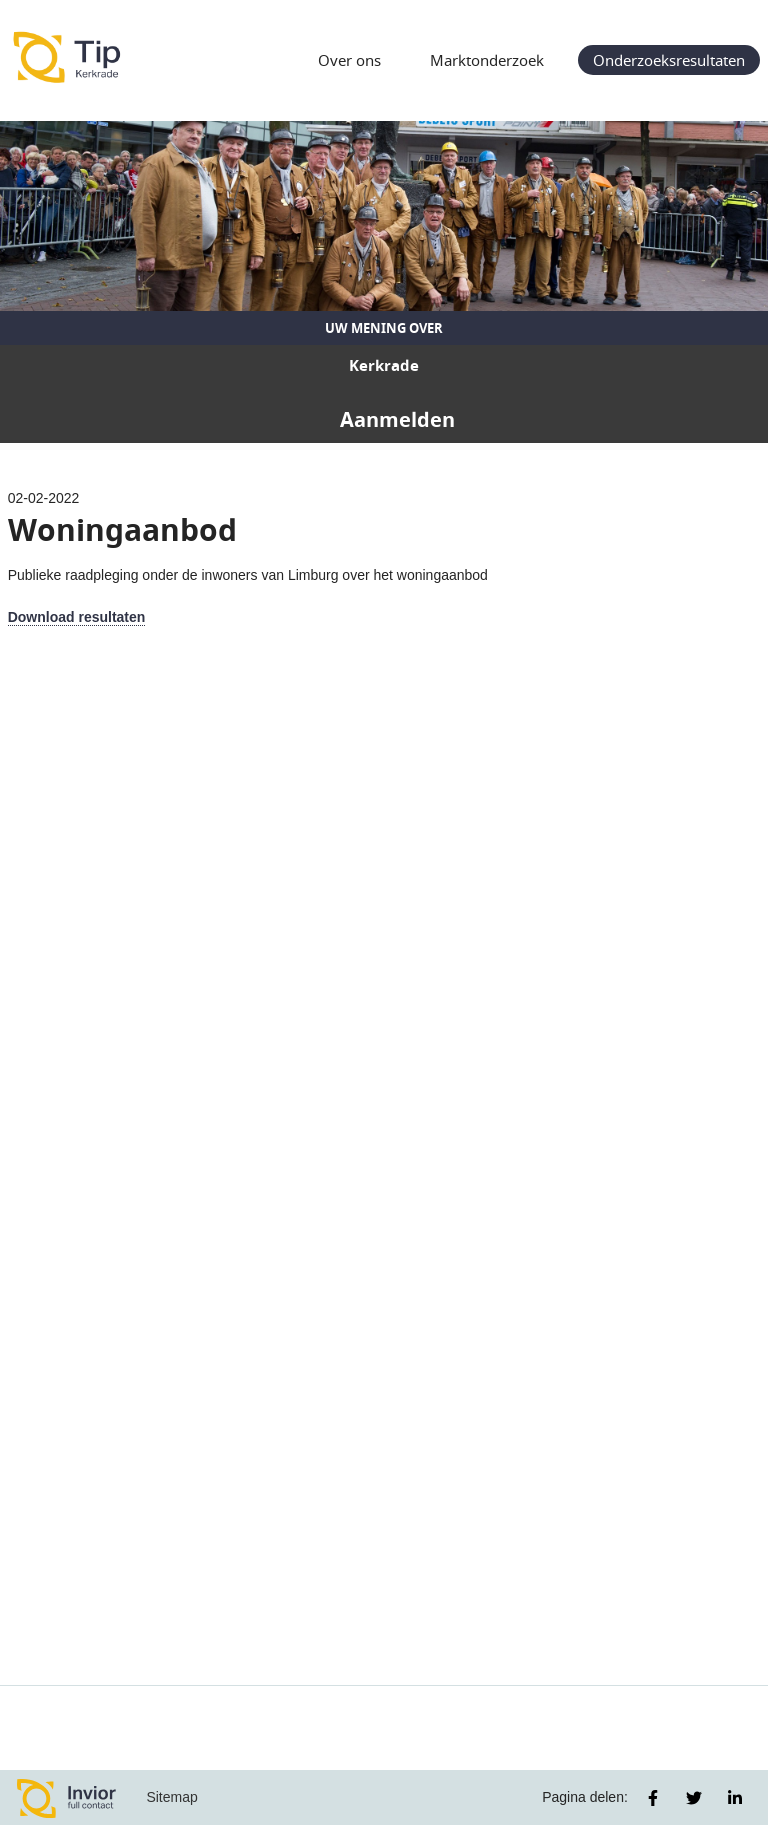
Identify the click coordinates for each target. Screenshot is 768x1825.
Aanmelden (397, 419)
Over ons (349, 60)
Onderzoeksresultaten (669, 60)
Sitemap (171, 1797)
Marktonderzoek (487, 60)
